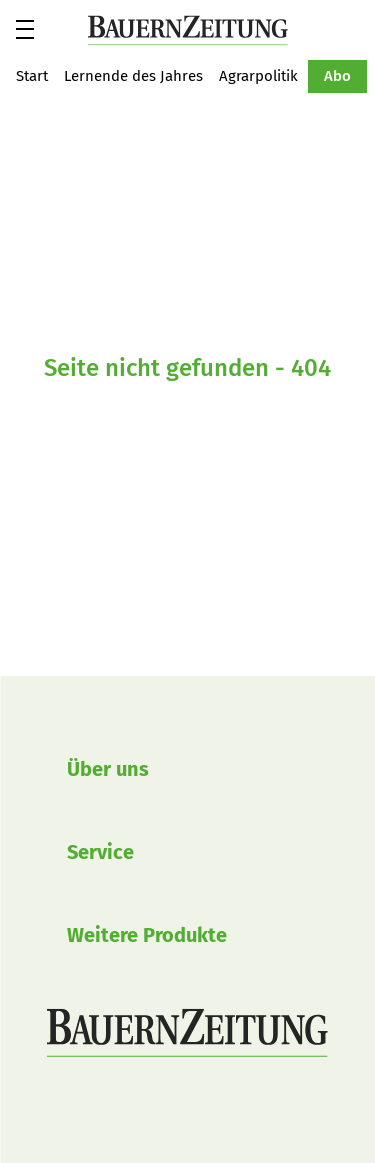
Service (100, 852)
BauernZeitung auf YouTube (129, 1113)
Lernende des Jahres (133, 76)
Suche (358, 29)
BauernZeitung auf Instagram (93, 1113)
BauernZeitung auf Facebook (57, 1113)
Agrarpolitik (258, 76)
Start (32, 76)
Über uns (108, 769)
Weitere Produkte (147, 935)
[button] (25, 29)
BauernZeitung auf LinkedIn (165, 1113)
